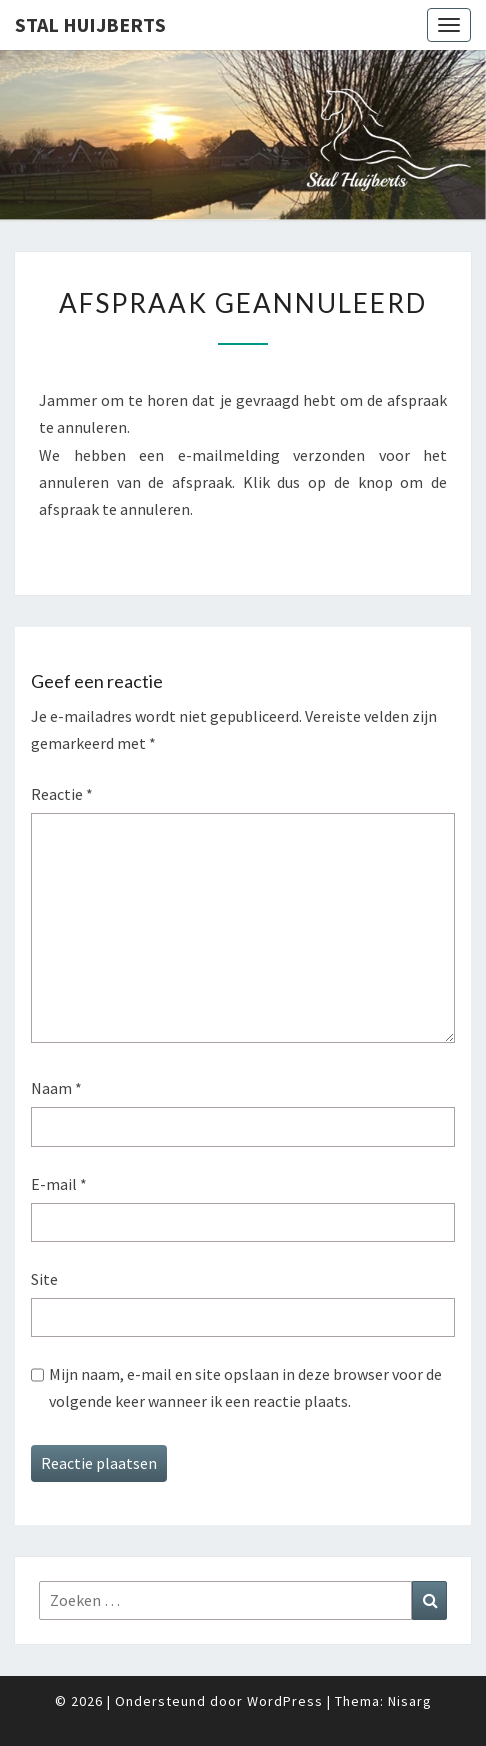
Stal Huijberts (90, 24)
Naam (56, 1088)
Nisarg (410, 1701)
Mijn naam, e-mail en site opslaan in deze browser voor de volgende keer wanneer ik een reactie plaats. (245, 1387)
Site (44, 1279)
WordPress (285, 1701)
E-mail (59, 1184)
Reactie (62, 794)
